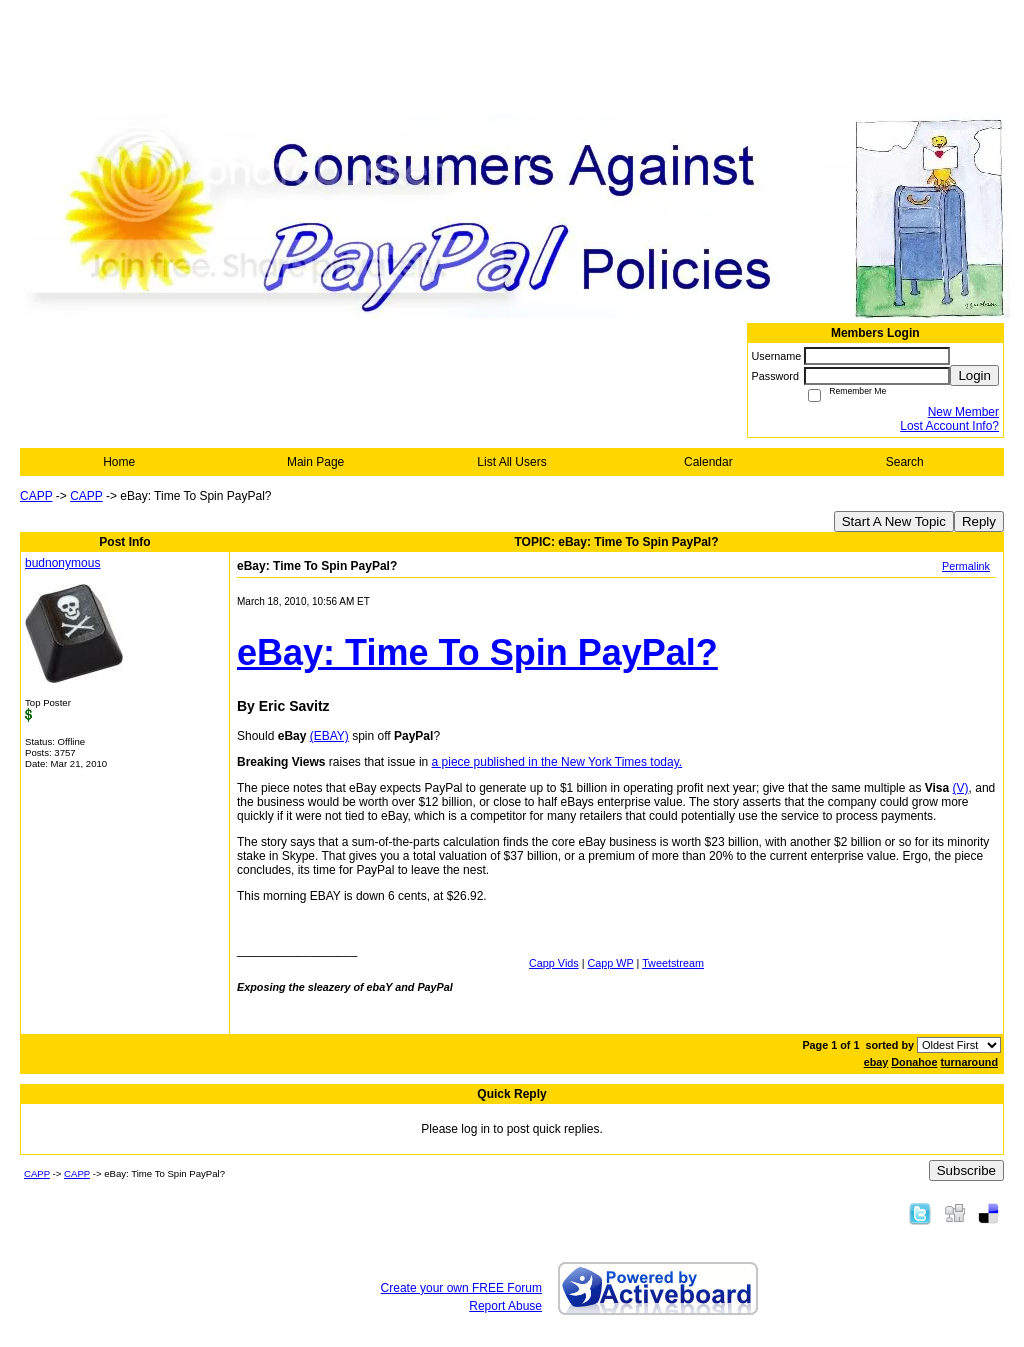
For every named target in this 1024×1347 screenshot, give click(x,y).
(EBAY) (329, 736)
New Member (963, 412)
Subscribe (966, 1170)
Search (905, 462)
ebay (876, 1062)
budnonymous (62, 563)
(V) (961, 788)
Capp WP (611, 963)
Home (119, 462)
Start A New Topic (894, 521)
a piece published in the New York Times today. (557, 762)
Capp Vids (554, 963)
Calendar (708, 462)
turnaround (969, 1062)
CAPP (36, 496)
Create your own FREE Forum (461, 1288)
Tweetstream (673, 963)
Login (974, 375)
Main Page (315, 462)
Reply (979, 521)
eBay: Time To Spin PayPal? (477, 652)
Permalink (966, 566)
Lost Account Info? (949, 426)
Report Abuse (505, 1306)
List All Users (511, 462)
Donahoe (914, 1062)
